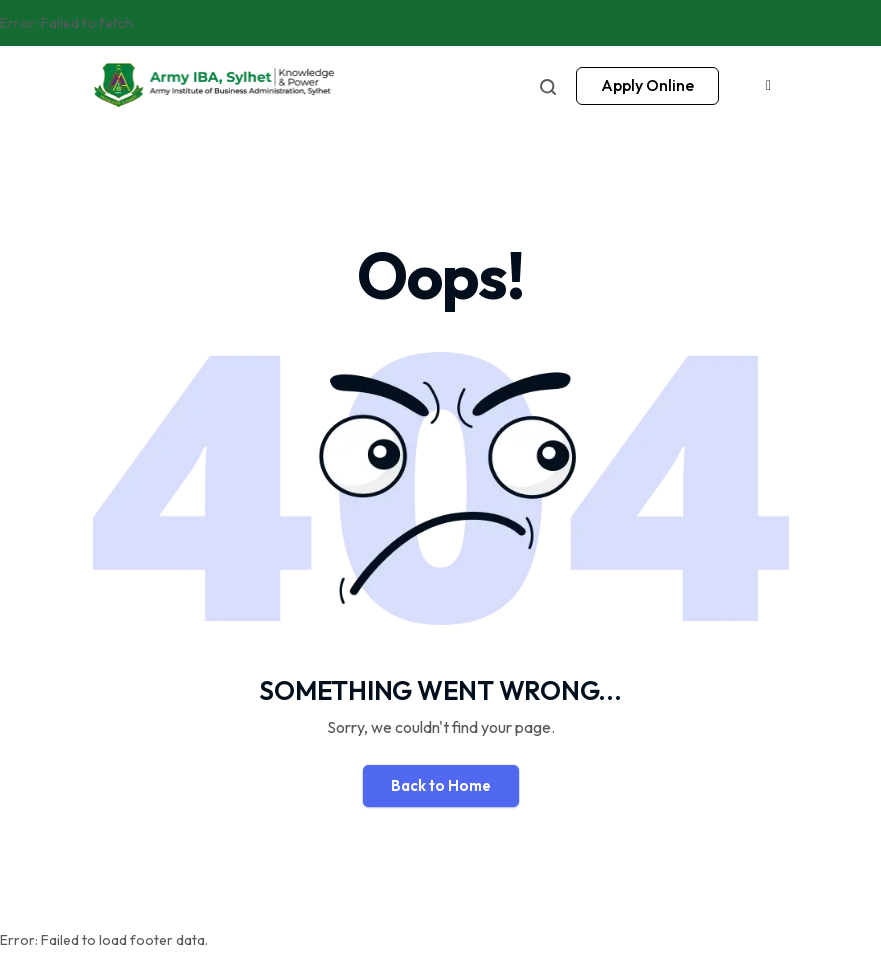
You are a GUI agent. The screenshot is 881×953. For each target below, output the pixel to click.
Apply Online (647, 85)
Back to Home (441, 785)
